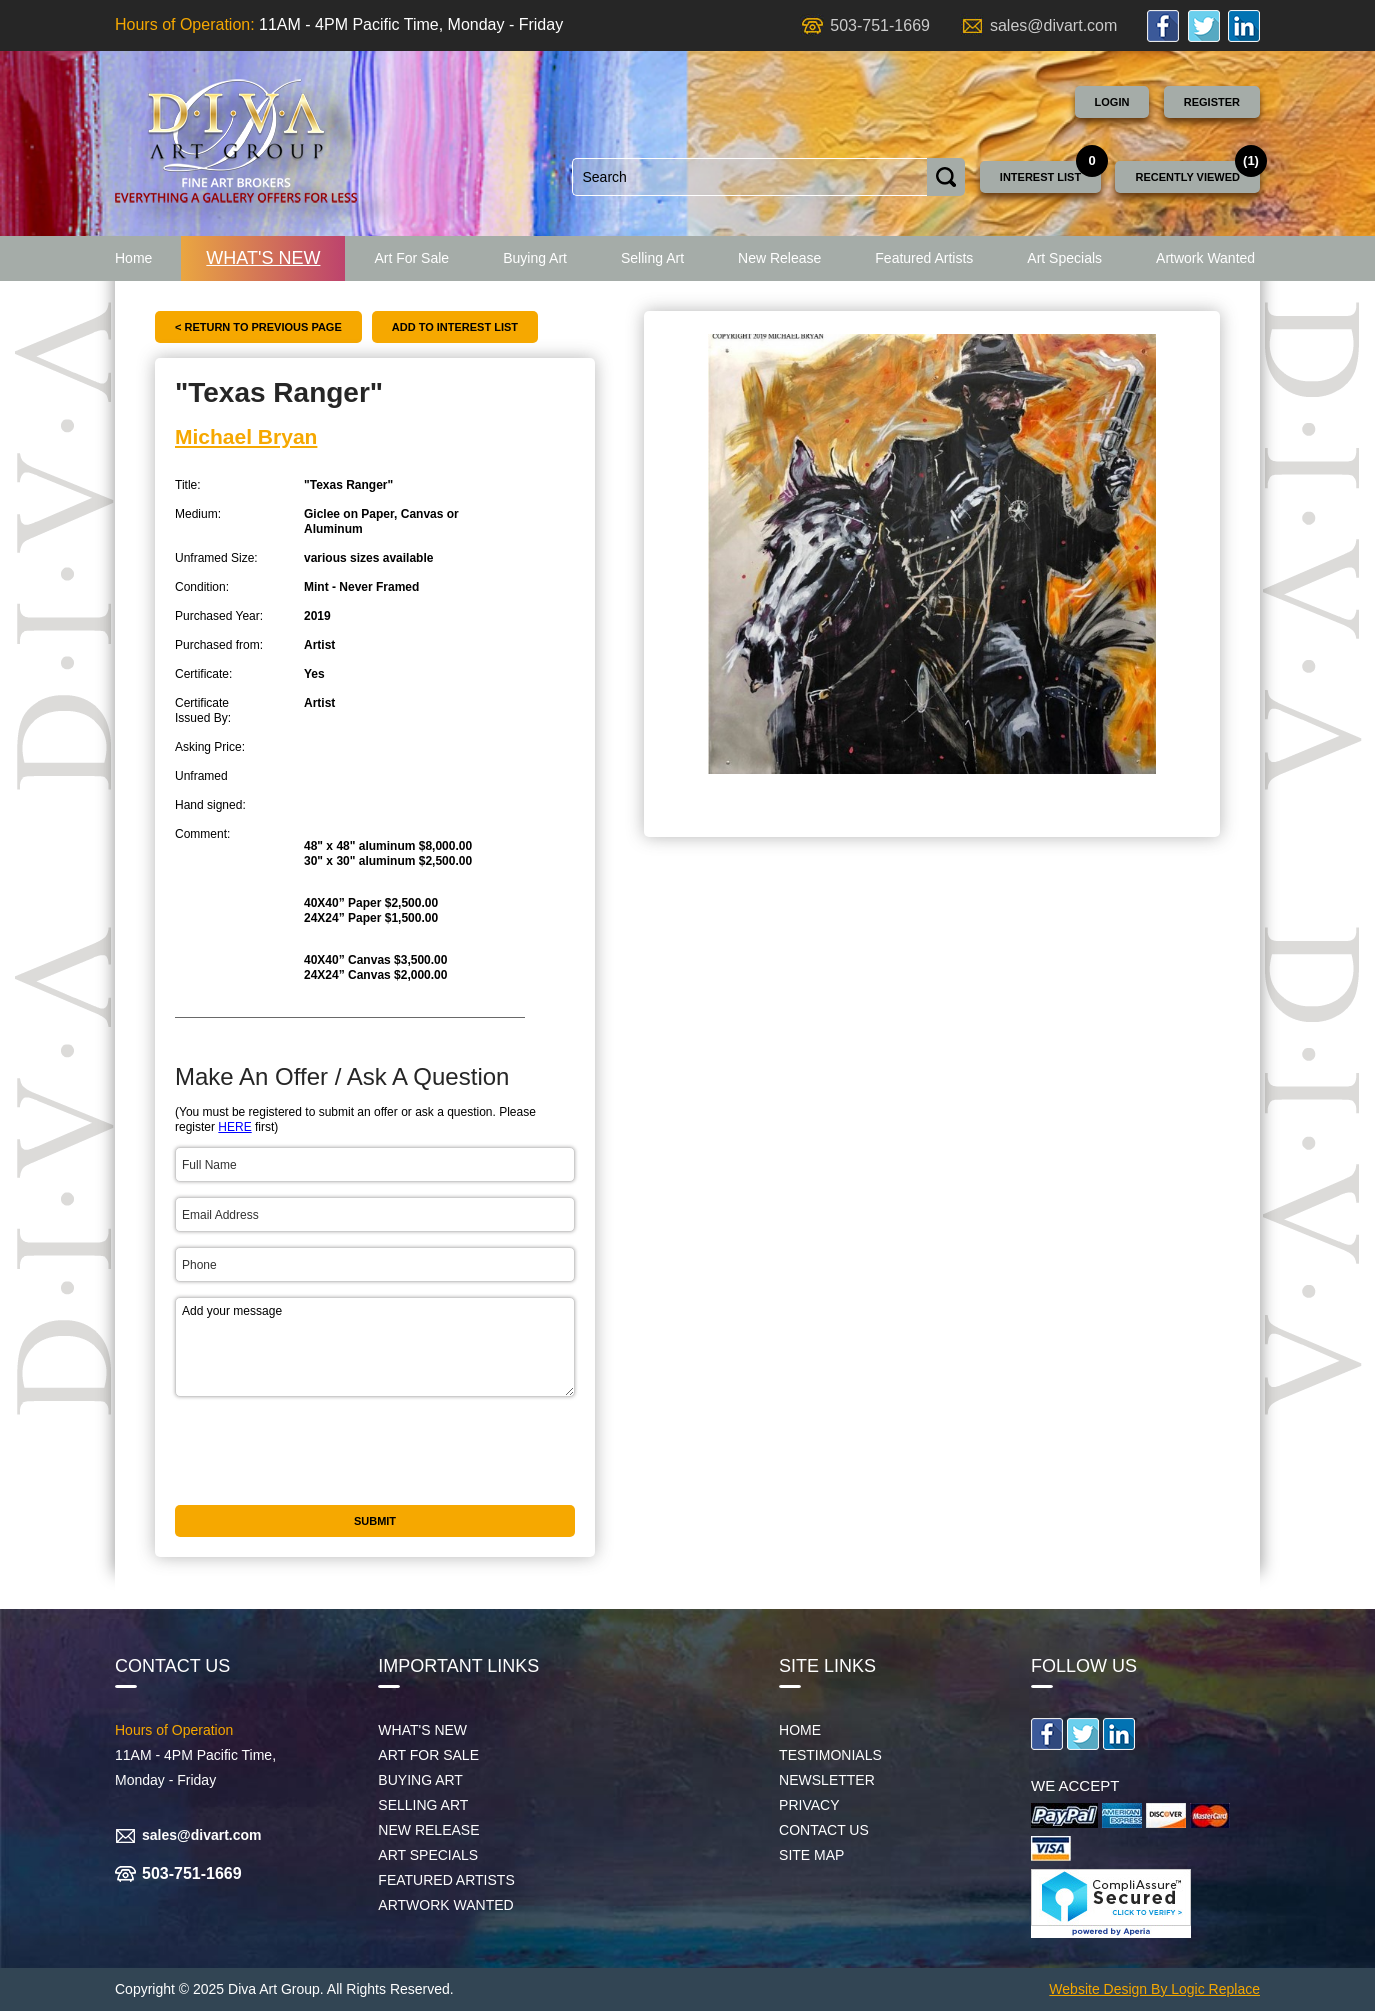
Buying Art (535, 258)
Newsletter (827, 1780)
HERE (234, 1127)
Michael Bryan (246, 436)
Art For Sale (411, 258)
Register (1212, 102)
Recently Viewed (1187, 177)
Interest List (1040, 177)
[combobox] (750, 177)
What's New (263, 258)
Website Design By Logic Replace (1154, 1989)
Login (1112, 102)
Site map (811, 1855)
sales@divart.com (1053, 25)
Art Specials (1064, 258)
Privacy (809, 1805)
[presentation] (327, 1451)
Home (133, 258)
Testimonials (830, 1755)
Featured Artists (924, 258)
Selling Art (652, 258)
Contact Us (824, 1830)
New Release (779, 258)
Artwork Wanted (1205, 258)
